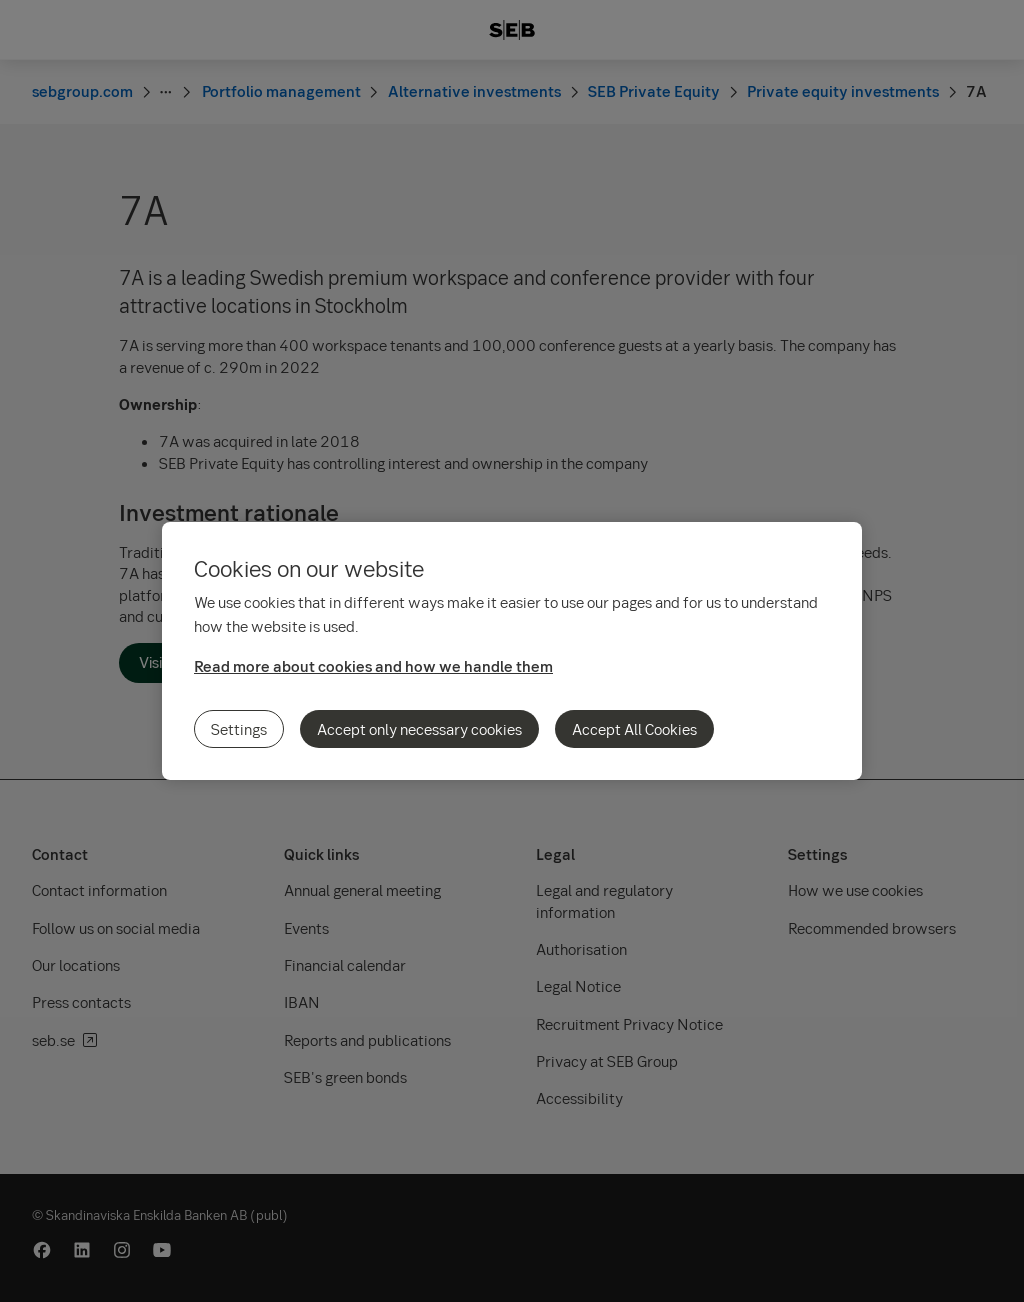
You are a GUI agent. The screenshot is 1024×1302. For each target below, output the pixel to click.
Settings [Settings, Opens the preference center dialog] (239, 729)
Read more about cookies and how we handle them (373, 666)
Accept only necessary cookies (419, 729)
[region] (512, 651)
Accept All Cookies (634, 729)
